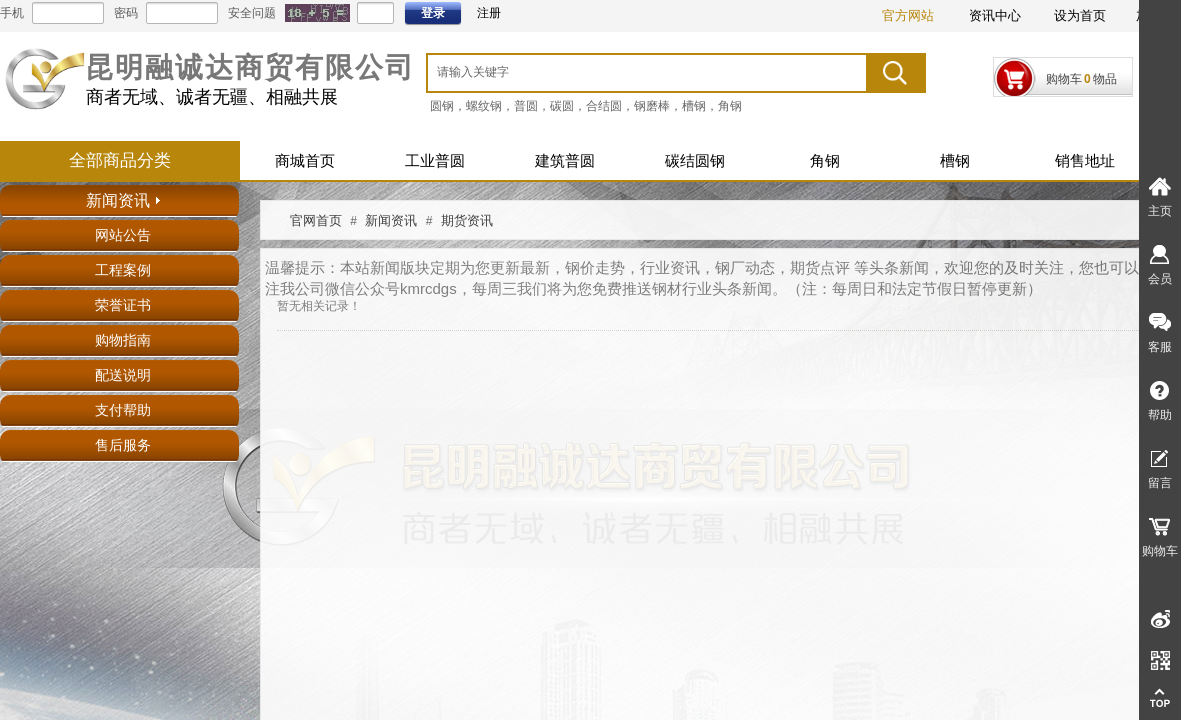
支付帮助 (123, 410)
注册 (489, 13)
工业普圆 (435, 161)
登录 (433, 13)
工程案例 (123, 270)
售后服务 (123, 445)
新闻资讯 (391, 220)
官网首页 (316, 220)
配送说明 (123, 375)
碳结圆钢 (695, 161)
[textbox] (622, 72)
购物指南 (123, 340)
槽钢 (955, 161)
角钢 (825, 161)
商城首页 (305, 161)
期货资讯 (467, 220)
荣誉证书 (123, 305)
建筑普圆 (565, 161)
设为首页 (1080, 15)
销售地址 (1085, 161)
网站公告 (123, 235)
